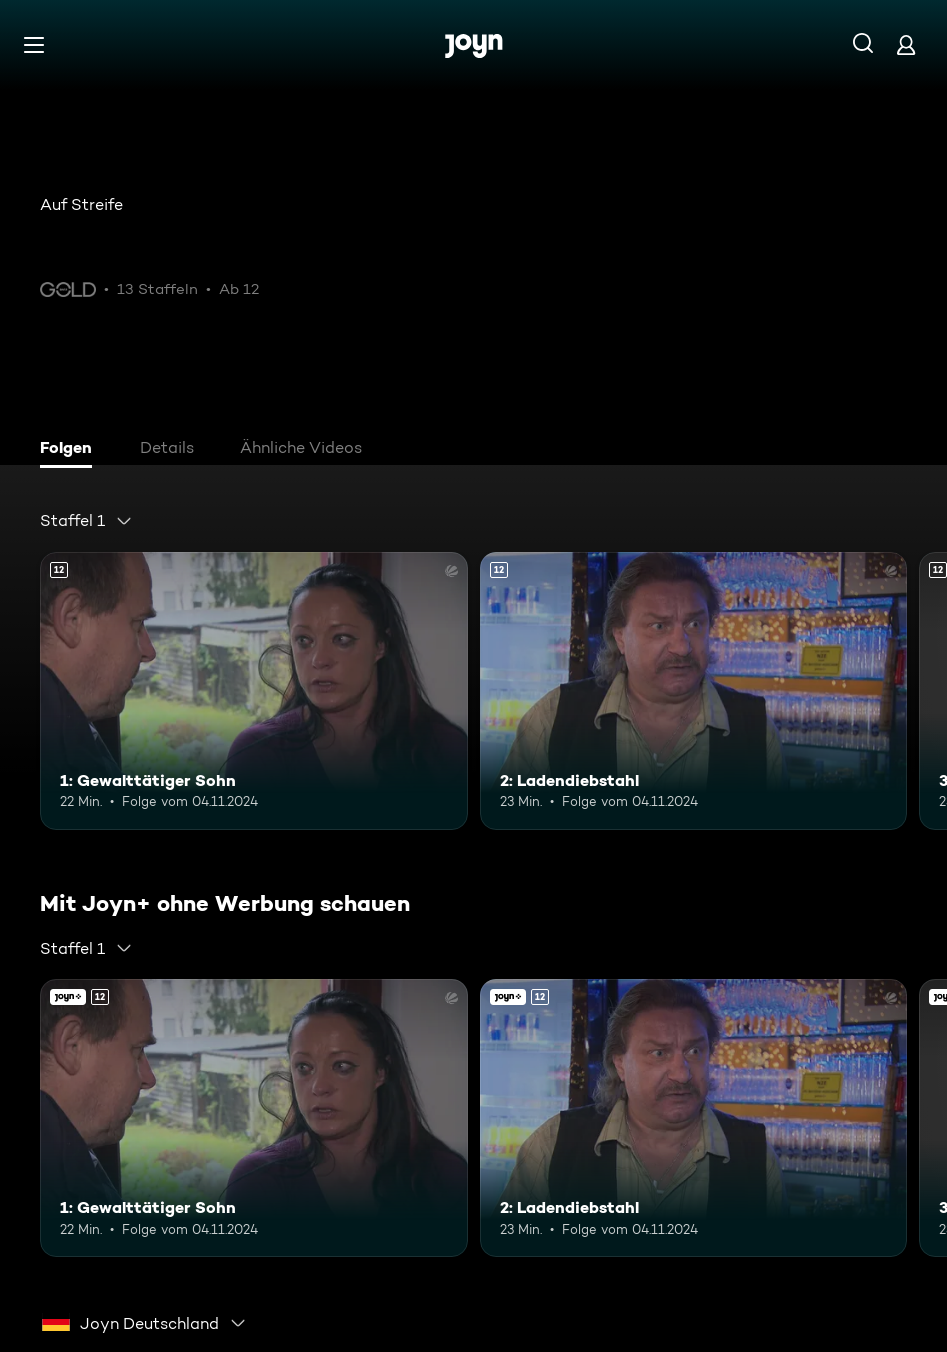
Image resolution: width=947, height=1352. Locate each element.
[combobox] (86, 521)
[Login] (906, 44)
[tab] (71, 450)
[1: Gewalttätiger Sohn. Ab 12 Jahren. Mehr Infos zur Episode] (254, 691)
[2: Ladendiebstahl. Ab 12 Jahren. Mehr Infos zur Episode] (694, 691)
